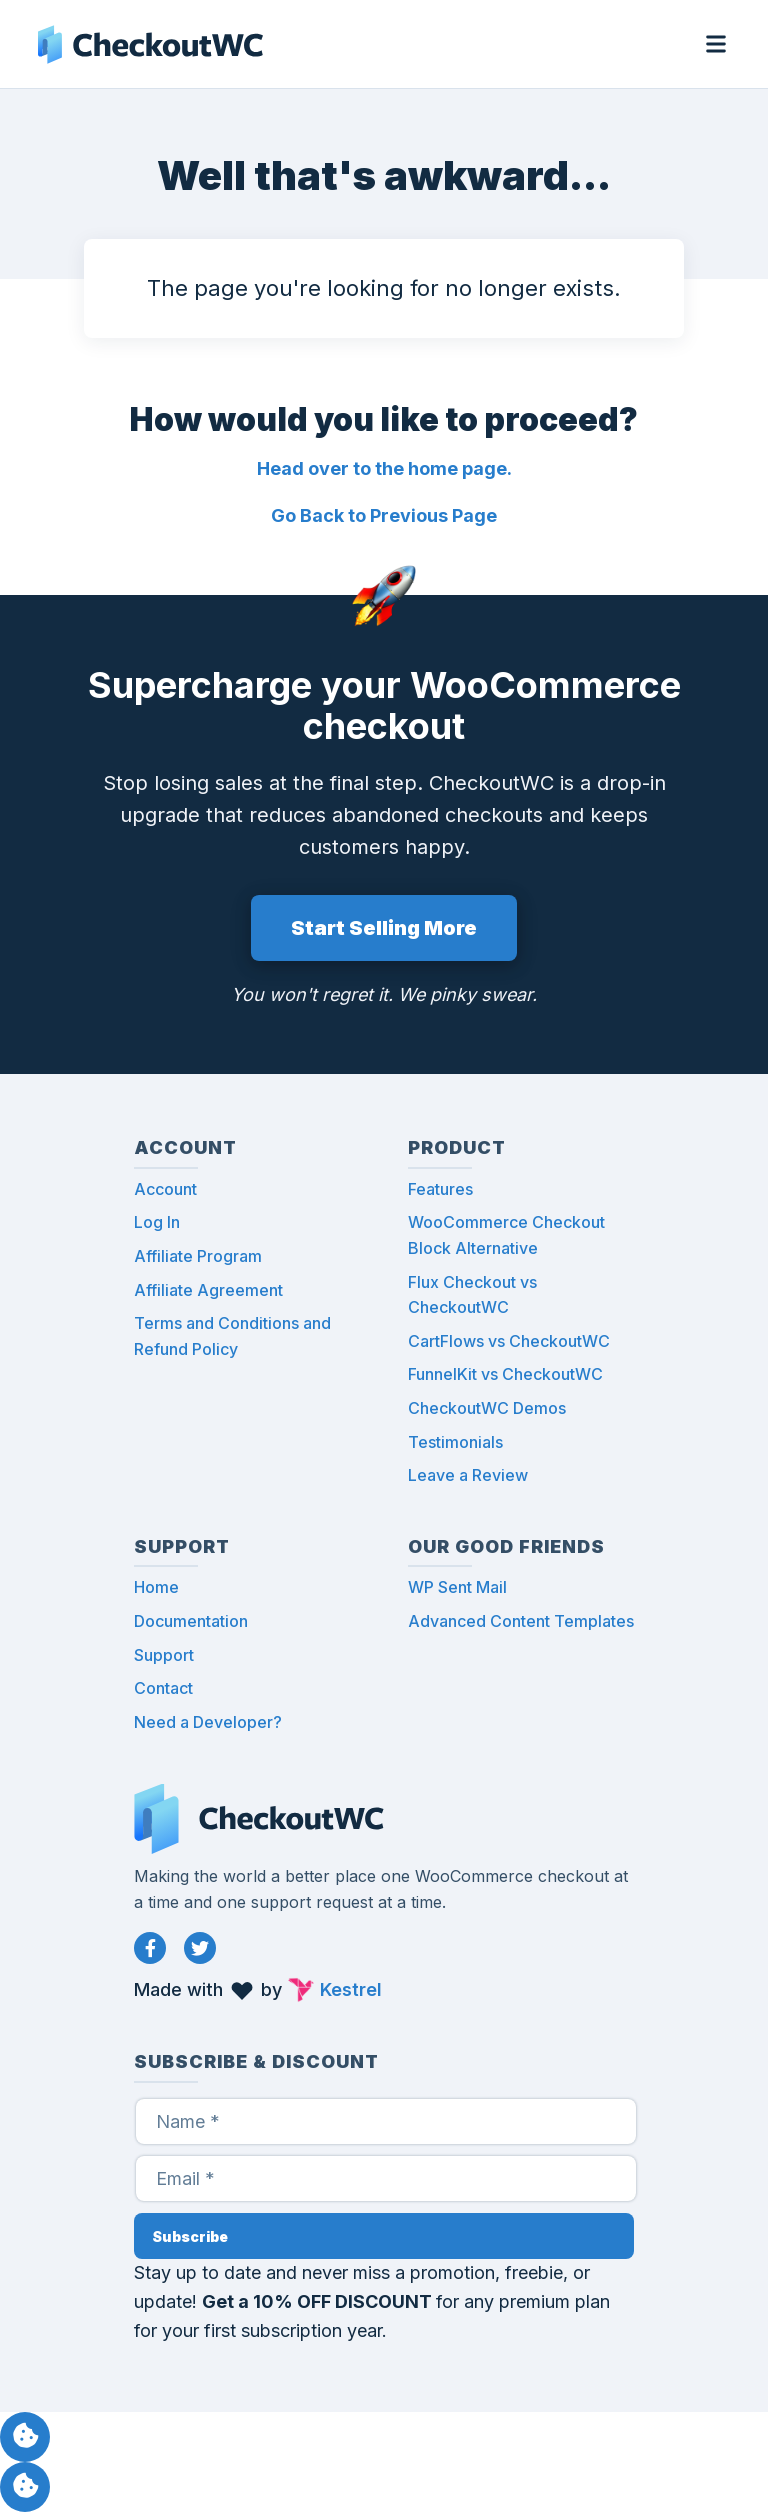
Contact (163, 1688)
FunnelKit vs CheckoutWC (505, 1374)
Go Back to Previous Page (384, 515)
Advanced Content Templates (521, 1621)
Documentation (191, 1621)
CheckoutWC (150, 44)
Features (440, 1189)
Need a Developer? (208, 1722)
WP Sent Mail (457, 1587)
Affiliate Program (198, 1256)
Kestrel (351, 1989)
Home (156, 1587)
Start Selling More (384, 928)
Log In (157, 1222)
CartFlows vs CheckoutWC (509, 1341)
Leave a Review (468, 1475)
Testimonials (455, 1442)
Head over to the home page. (384, 468)
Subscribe (190, 2236)
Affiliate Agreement (208, 1290)
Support (164, 1655)
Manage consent (25, 2437)
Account (165, 1189)
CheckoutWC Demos (487, 1408)
